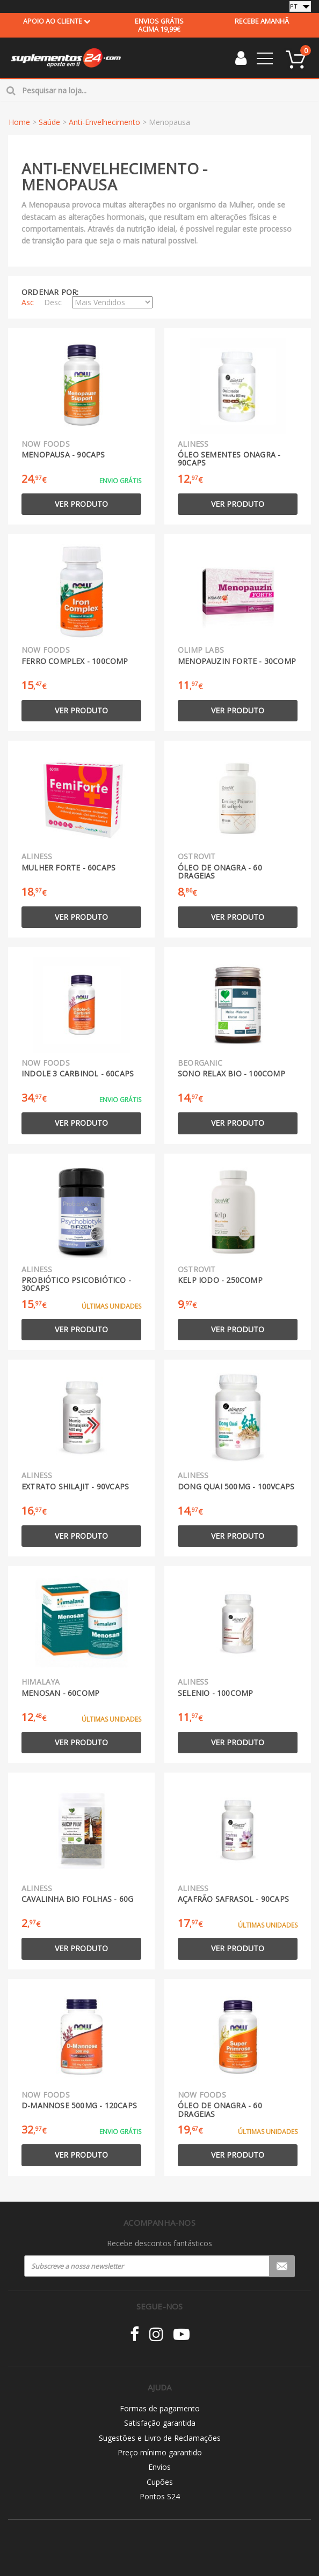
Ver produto (81, 504)
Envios (159, 2467)
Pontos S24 (160, 2496)
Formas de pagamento (160, 2408)
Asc (27, 302)
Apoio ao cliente (57, 21)
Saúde (49, 122)
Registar (282, 2266)
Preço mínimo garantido (160, 2452)
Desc (53, 302)
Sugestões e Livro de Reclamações (160, 2438)
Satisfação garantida (159, 2423)
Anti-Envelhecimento (104, 122)
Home (19, 122)
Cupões (160, 2482)
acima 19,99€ (159, 25)
